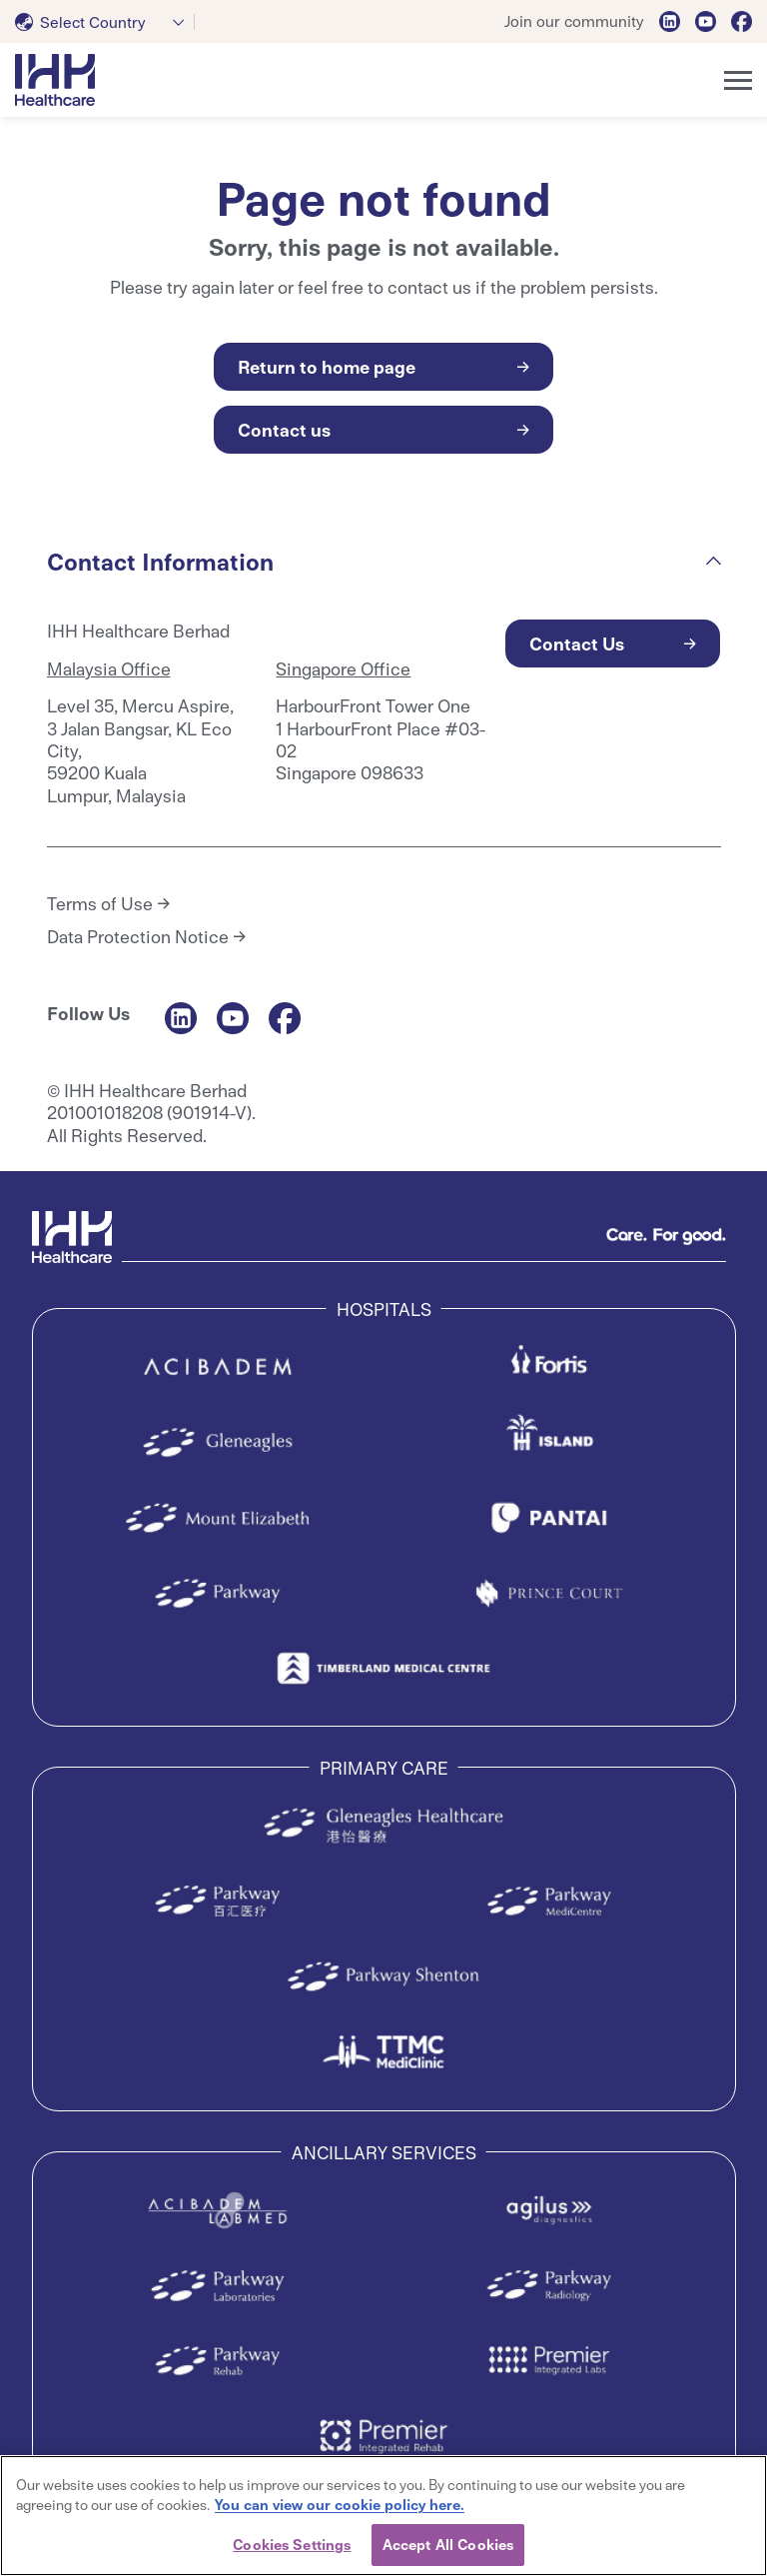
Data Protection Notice (138, 936)
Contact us (284, 429)
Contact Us (576, 643)
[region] (383, 2515)
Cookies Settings (292, 2544)
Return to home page (326, 366)
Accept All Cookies (448, 2544)
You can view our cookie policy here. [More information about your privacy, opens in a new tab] (339, 2504)
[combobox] (105, 22)
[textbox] (84, 22)
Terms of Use (100, 903)
